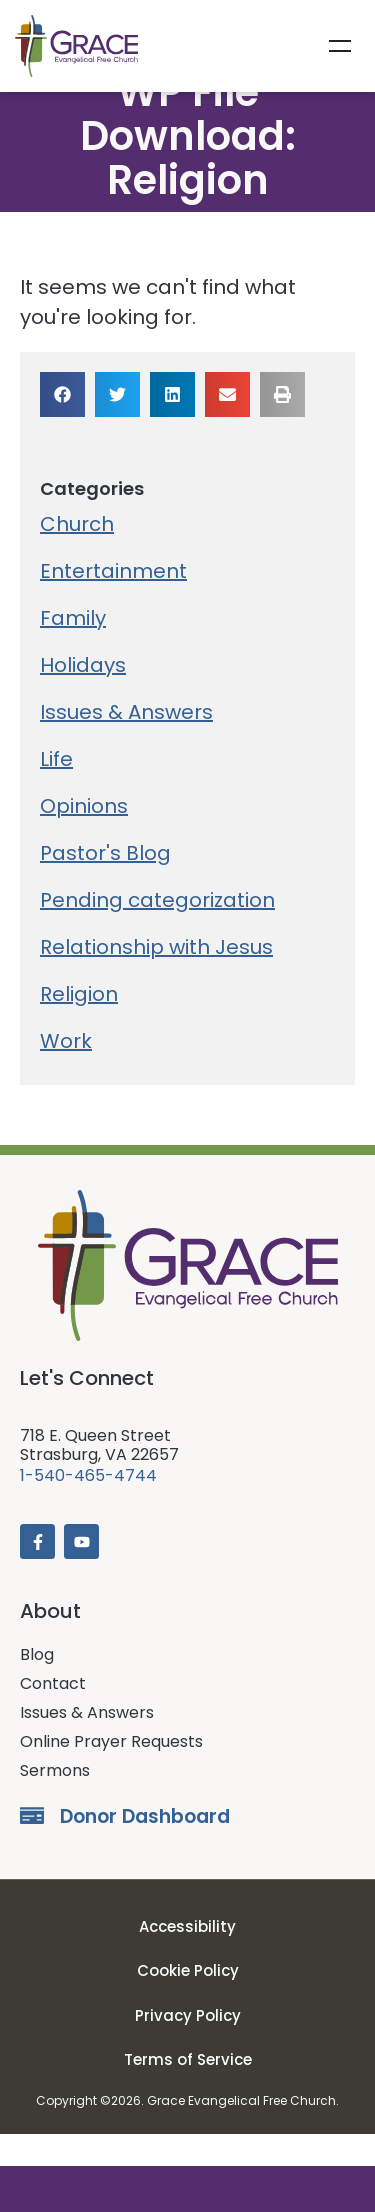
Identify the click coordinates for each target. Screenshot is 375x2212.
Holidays (83, 697)
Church (77, 556)
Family (73, 650)
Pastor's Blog (105, 885)
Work (66, 1073)
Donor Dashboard (145, 1849)
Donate (187, 2189)
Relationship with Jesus (156, 979)
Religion (79, 1026)
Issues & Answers (126, 744)
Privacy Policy (188, 2047)
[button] (62, 426)
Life (56, 791)
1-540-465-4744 (88, 1508)
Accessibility (187, 1958)
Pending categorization (157, 932)
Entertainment (113, 603)
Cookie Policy (188, 2003)
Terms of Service (188, 2092)
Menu (340, 46)
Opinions (84, 838)
